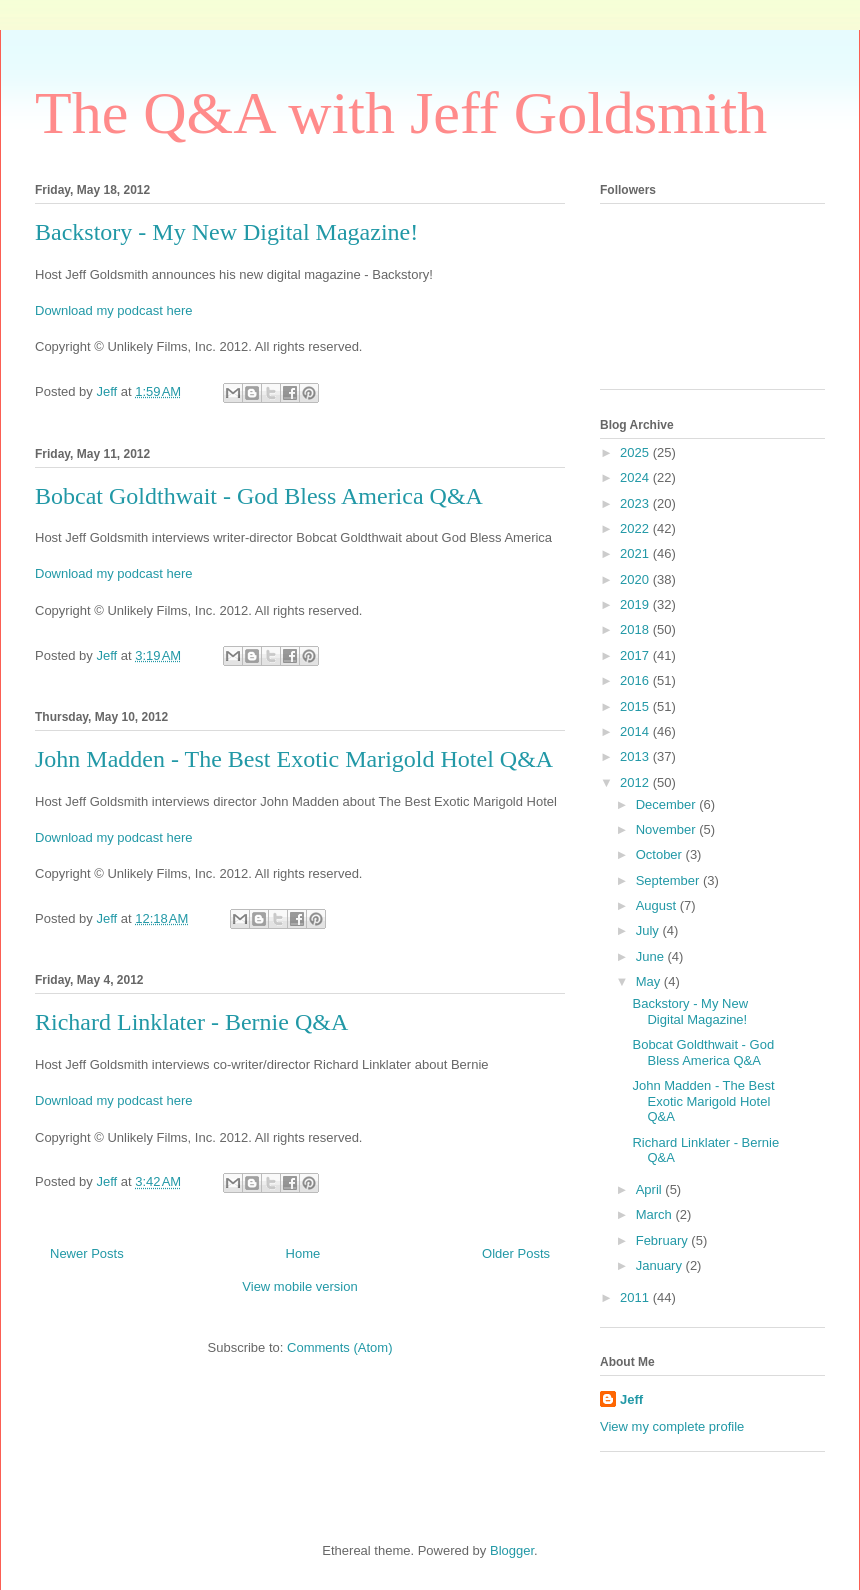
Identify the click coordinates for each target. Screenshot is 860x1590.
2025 (636, 452)
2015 (636, 706)
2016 (636, 680)
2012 (636, 782)
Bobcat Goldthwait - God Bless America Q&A (259, 496)
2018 (636, 629)
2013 (636, 756)
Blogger (512, 1550)
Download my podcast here (114, 310)
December (668, 804)
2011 (636, 1297)
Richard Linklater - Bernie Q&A (191, 1022)
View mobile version (299, 1286)
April (651, 1189)
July (649, 930)
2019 (636, 604)
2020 (636, 579)
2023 (636, 503)
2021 (636, 553)
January (661, 1265)
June (652, 956)
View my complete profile (672, 1426)
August (658, 905)
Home (303, 1253)
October (661, 854)
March (656, 1214)
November (668, 829)
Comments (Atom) (339, 1347)
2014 (636, 731)
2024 (636, 477)
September (669, 880)
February (664, 1240)
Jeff (631, 1399)
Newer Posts (87, 1253)
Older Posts (516, 1253)
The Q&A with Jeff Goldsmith (401, 113)
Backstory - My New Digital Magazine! (226, 232)
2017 (636, 655)
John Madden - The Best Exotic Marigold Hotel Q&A (294, 759)
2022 (636, 528)
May (650, 981)
